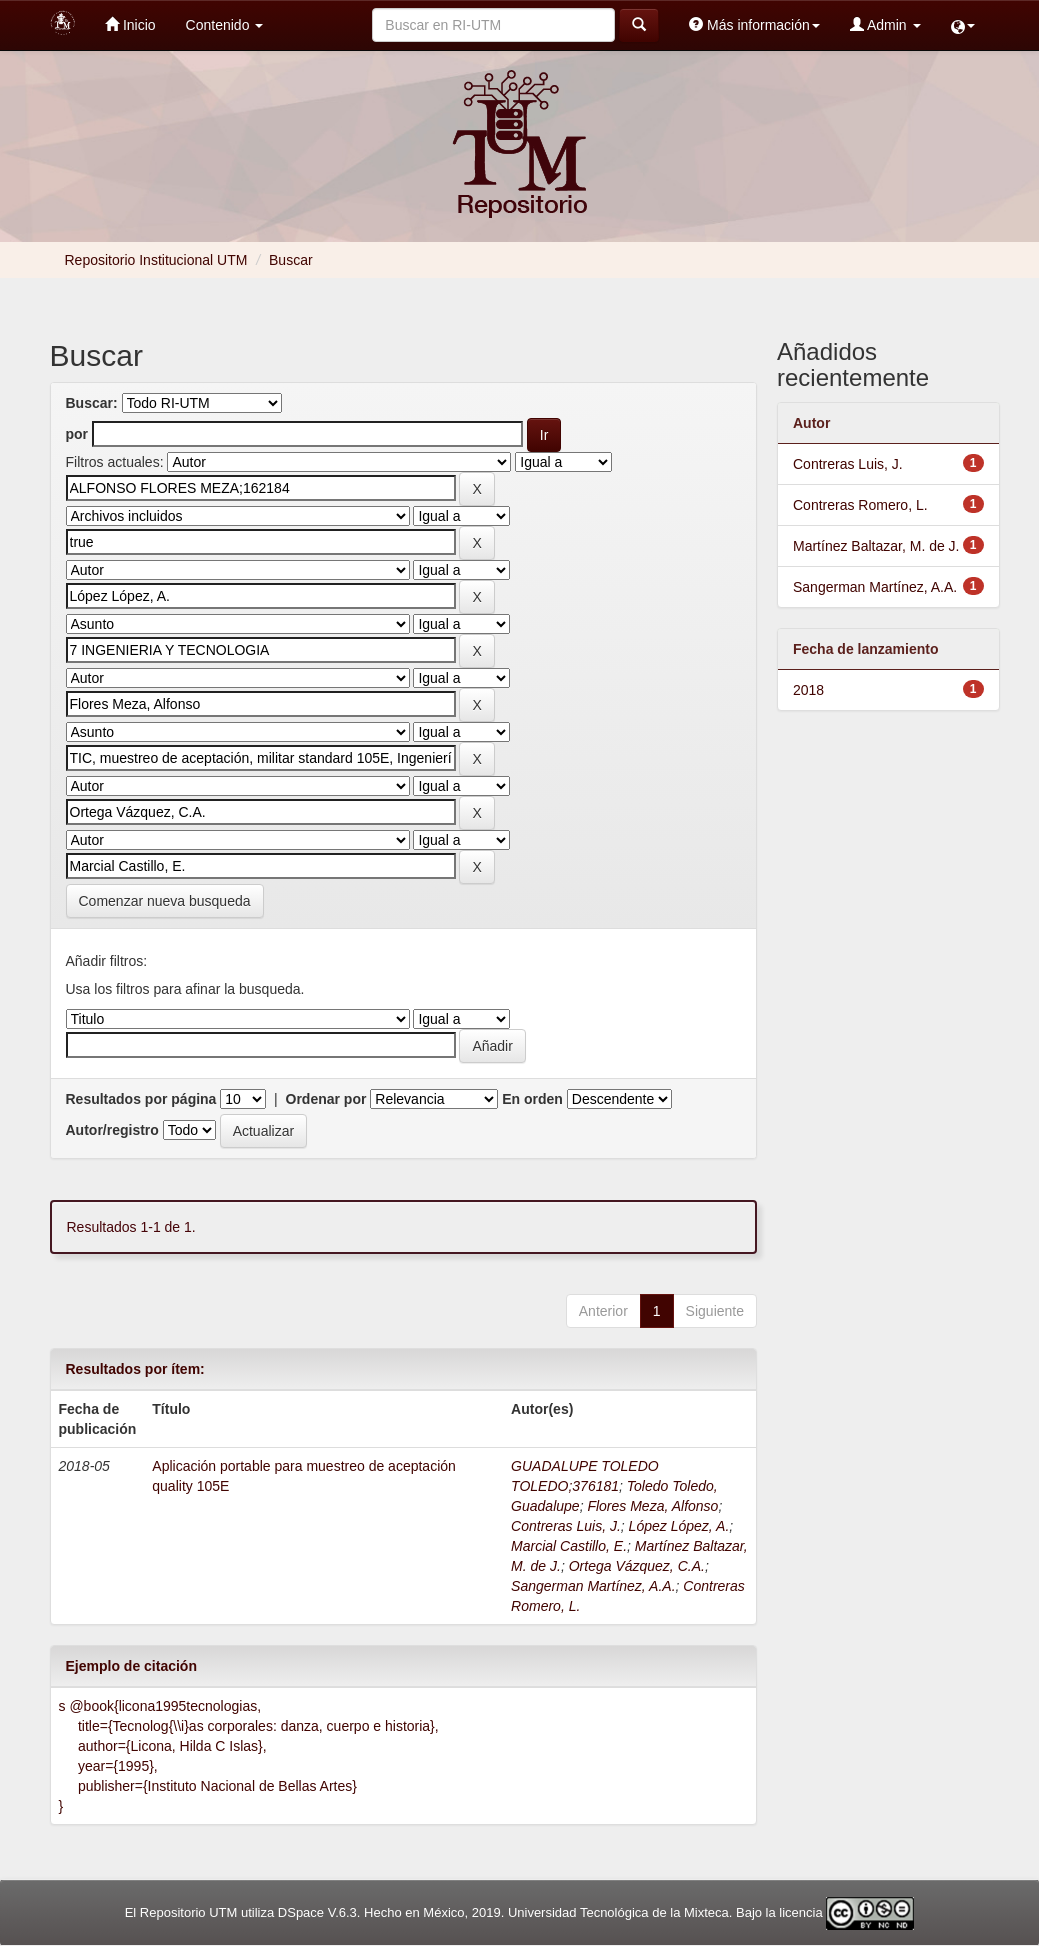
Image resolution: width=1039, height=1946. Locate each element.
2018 (808, 690)
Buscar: (92, 403)
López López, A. (679, 1526)
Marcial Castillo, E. (569, 1546)
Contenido (225, 25)
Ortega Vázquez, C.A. (637, 1566)
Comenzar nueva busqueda (165, 901)
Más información (754, 24)
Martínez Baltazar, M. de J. (876, 546)
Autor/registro (112, 1130)
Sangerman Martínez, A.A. (593, 1586)
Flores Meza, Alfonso (652, 1506)
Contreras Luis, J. (566, 1526)
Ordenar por (326, 1099)
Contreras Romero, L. (860, 505)
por (77, 434)
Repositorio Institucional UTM (156, 260)
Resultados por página (141, 1099)
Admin (885, 24)
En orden (532, 1099)
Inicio (130, 24)
